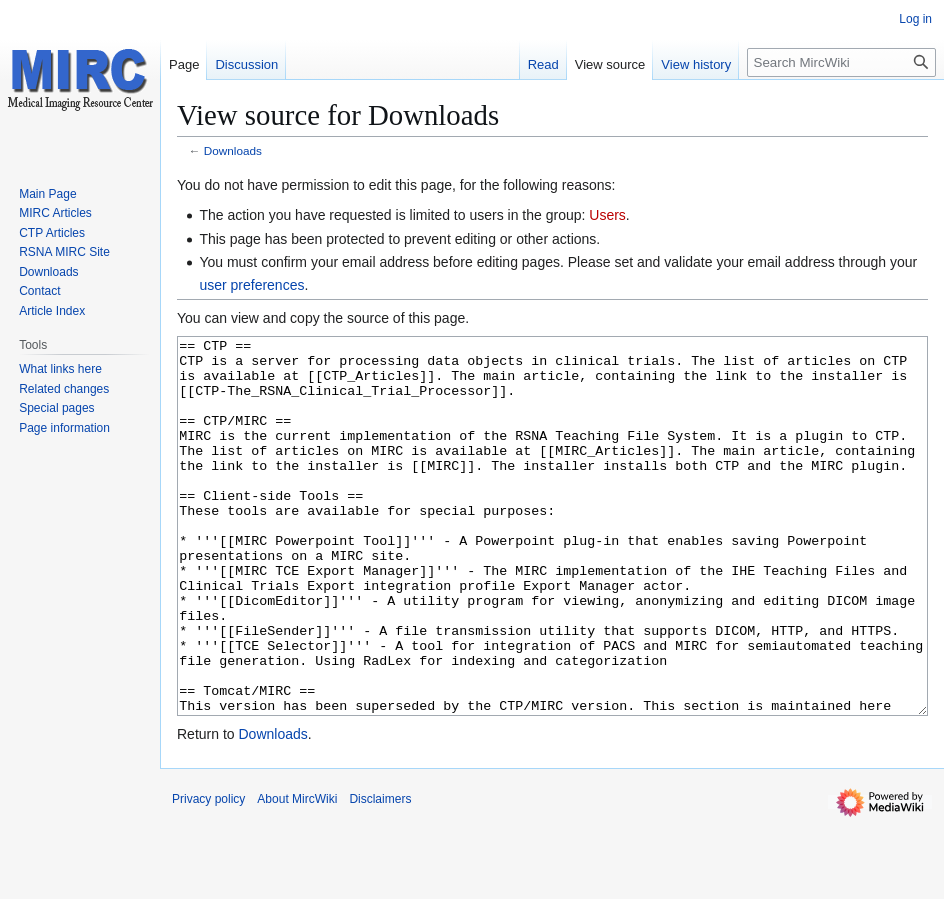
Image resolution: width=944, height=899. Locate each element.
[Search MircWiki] (841, 62)
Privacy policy (208, 874)
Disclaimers (380, 874)
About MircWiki (297, 874)
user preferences (251, 285)
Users (607, 215)
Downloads (233, 150)
